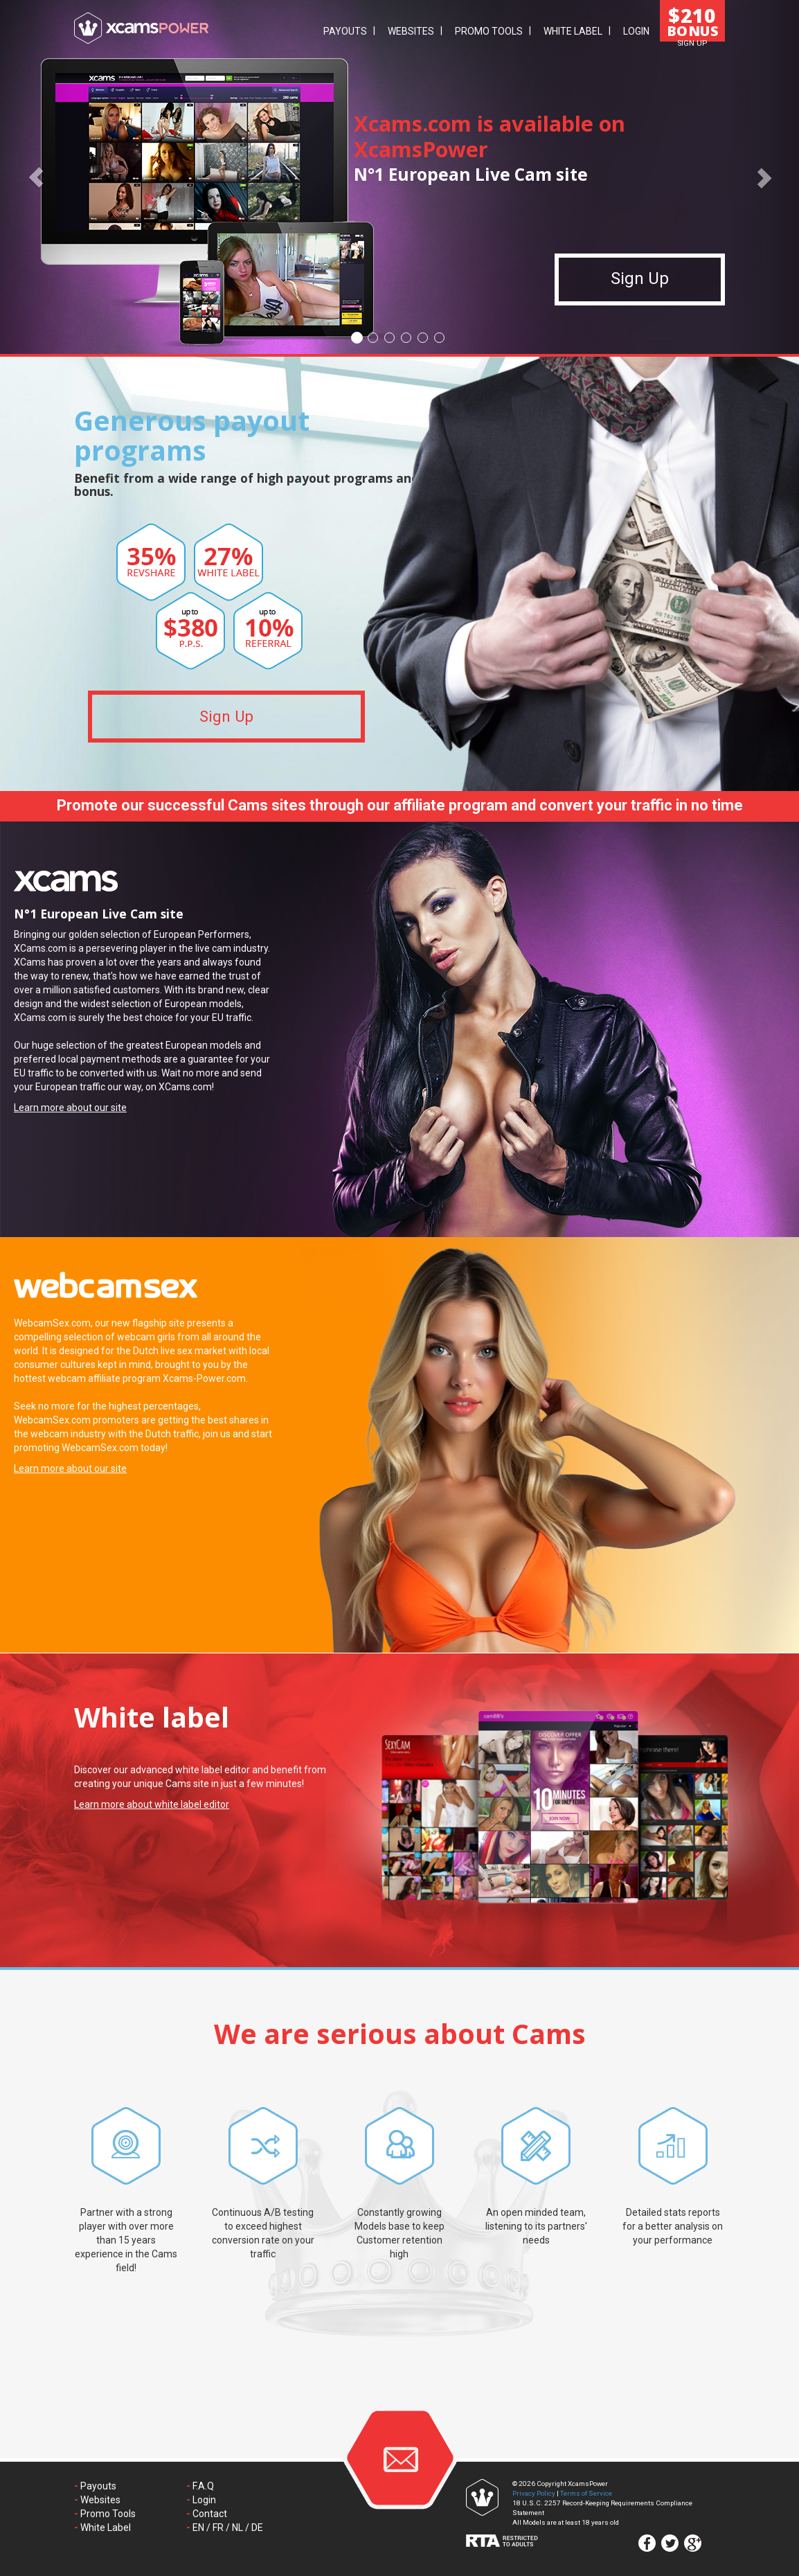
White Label (573, 31)
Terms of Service (586, 2493)
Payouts (345, 31)
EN (198, 2527)
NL (237, 2527)
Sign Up (640, 287)
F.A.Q (203, 2485)
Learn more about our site (70, 1107)
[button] (36, 177)
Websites (411, 31)
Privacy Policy (533, 2493)
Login (636, 31)
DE (257, 2527)
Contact (209, 2513)
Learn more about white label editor (151, 1804)
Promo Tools (489, 31)
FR (218, 2527)
